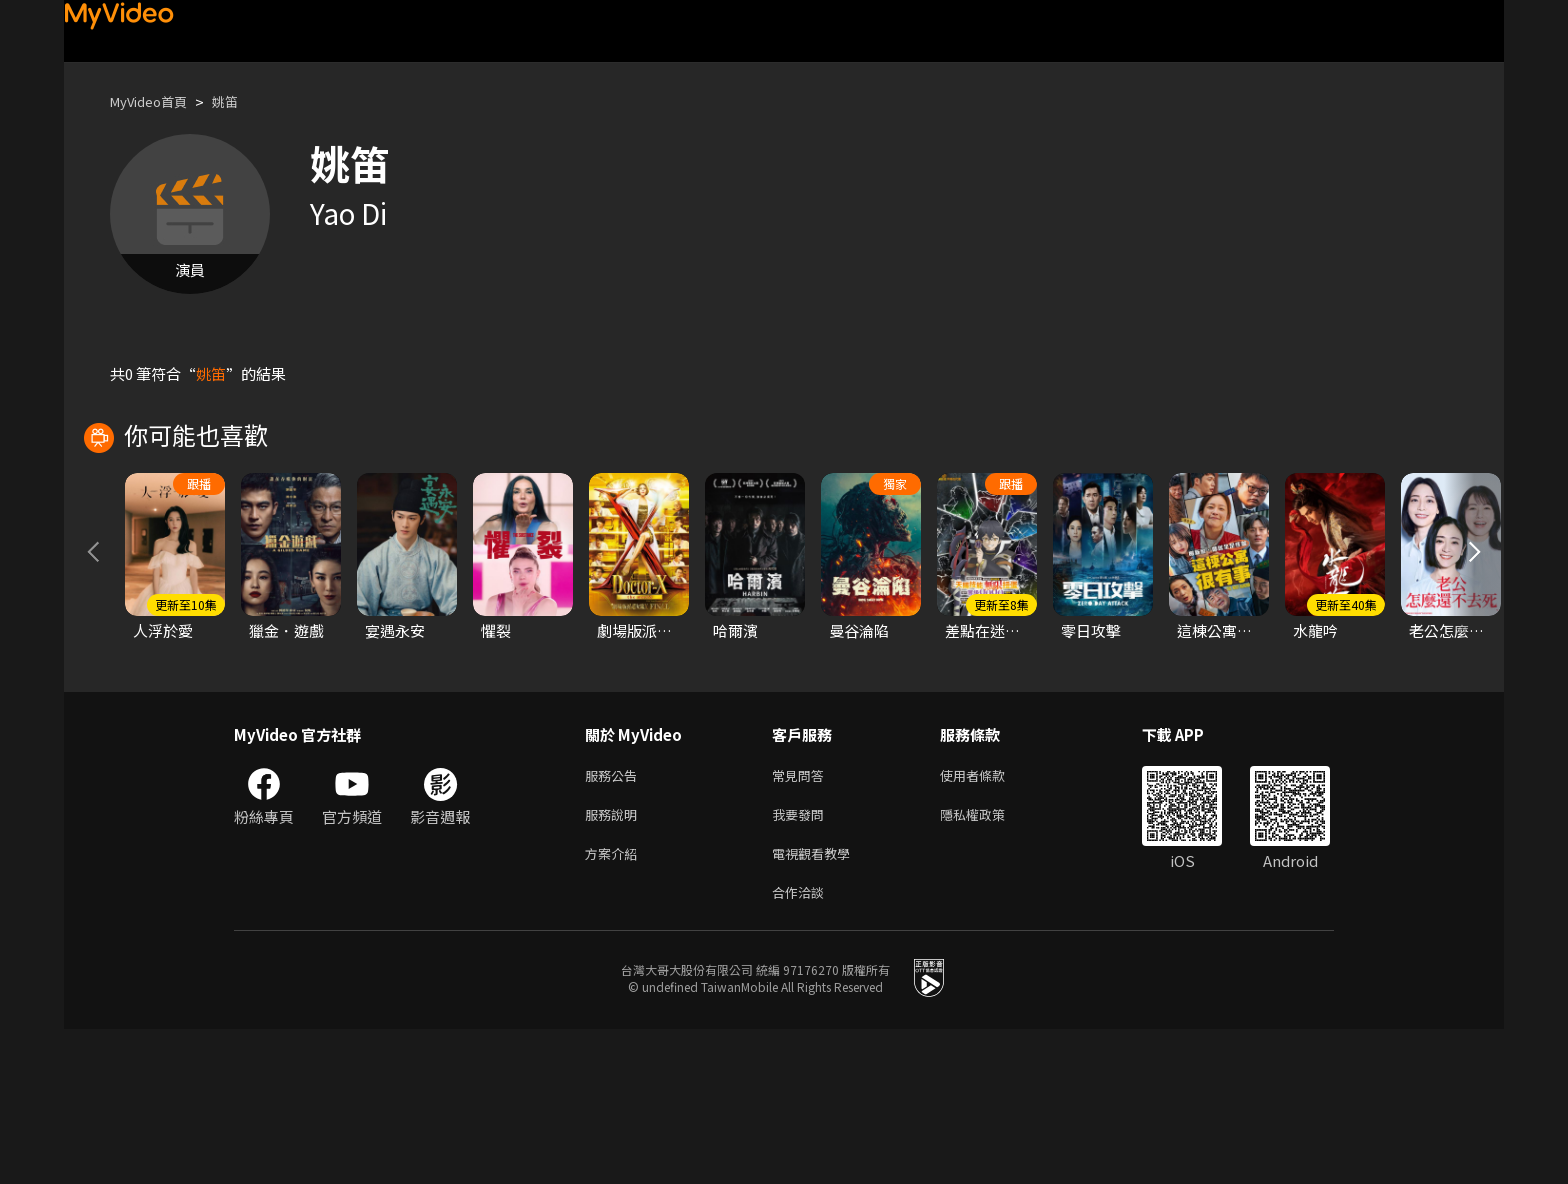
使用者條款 (989, 919)
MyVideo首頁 (155, 101)
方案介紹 (615, 1003)
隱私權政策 (989, 961)
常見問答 (802, 919)
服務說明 (615, 961)
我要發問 (802, 961)
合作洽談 (802, 1045)
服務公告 (615, 919)
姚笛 (241, 101)
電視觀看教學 (817, 1003)
